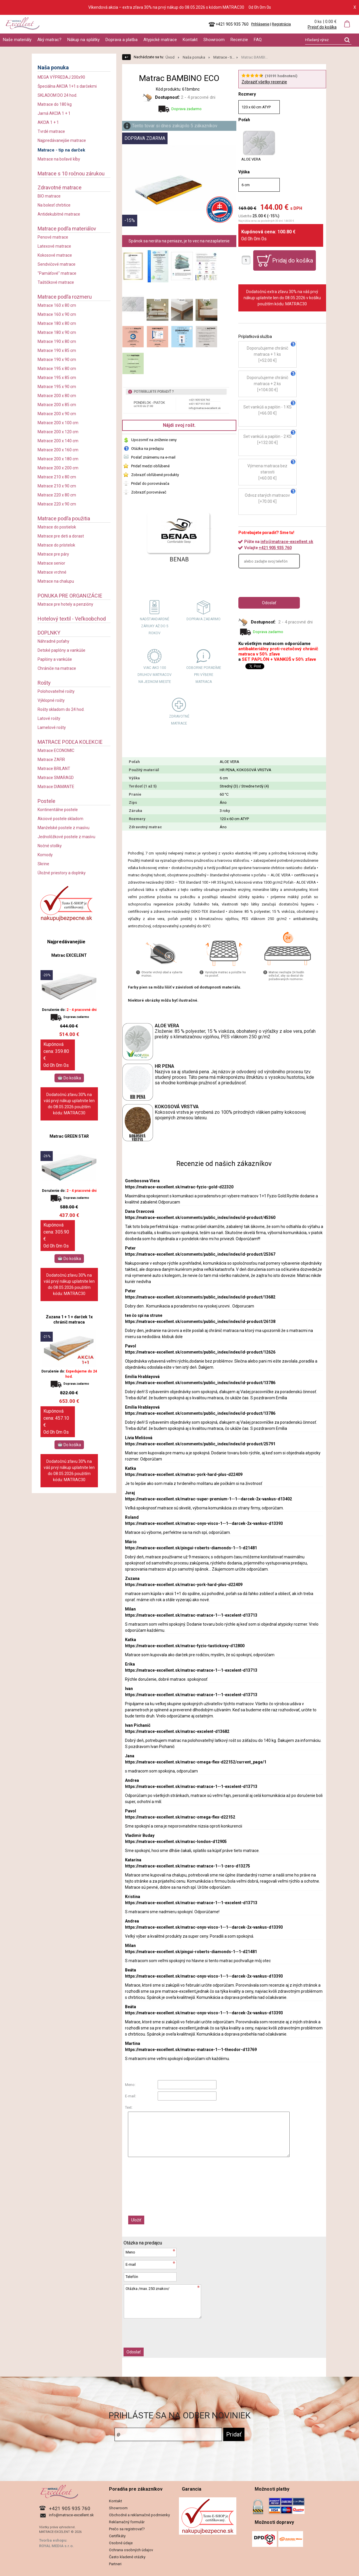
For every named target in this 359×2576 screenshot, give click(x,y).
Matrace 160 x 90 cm (57, 314)
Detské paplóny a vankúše (61, 650)
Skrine (43, 863)
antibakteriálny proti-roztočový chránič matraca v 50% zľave (278, 651)
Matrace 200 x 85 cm (57, 404)
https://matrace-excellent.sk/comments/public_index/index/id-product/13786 (200, 1382)
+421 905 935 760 (275, 547)
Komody (45, 854)
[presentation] (282, 582)
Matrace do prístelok (56, 545)
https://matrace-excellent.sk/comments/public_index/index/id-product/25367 (200, 1254)
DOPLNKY (49, 633)
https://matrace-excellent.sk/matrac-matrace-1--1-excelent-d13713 (191, 1615)
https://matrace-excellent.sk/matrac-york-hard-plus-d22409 (183, 1474)
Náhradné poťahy (53, 641)
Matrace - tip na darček (61, 150)
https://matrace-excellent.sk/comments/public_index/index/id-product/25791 (200, 1444)
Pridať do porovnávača (150, 483)
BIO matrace (49, 196)
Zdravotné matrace (60, 187)
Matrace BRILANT (54, 768)
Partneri (115, 2564)
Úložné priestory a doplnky (62, 873)
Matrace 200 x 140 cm (58, 440)
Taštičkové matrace (56, 282)
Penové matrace (53, 237)
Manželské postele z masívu (63, 827)
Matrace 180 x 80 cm (57, 323)
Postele (46, 801)
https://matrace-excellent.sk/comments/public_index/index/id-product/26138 (200, 1321)
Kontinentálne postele (58, 809)
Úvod (170, 57)
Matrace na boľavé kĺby (59, 159)
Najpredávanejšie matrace (62, 140)
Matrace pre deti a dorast (61, 536)
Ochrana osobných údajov (131, 2550)
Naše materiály (17, 39)
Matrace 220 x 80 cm (57, 495)
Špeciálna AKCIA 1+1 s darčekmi (67, 86)
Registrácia (281, 24)
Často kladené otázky (127, 2557)
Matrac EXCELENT (69, 955)
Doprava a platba (121, 39)
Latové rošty (49, 718)
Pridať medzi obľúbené (150, 466)
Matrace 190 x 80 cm (57, 341)
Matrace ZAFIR (51, 759)
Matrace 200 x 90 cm (57, 413)
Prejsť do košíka (322, 27)
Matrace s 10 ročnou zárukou (71, 173)
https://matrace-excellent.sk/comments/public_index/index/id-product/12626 (200, 1352)
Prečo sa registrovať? (127, 2529)
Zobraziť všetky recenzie (264, 82)
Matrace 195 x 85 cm (57, 377)
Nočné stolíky (50, 845)
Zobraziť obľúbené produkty (155, 475)
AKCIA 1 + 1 (48, 122)
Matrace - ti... (224, 57)
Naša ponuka (53, 67)
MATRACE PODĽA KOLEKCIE (70, 742)
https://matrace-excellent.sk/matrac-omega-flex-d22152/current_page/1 (195, 1762)
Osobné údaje (121, 2543)
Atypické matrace (160, 39)
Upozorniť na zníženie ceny (154, 440)
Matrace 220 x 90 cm (57, 504)
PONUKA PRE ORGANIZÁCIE (70, 596)
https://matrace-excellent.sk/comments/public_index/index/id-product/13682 (200, 1297)
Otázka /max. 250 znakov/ (163, 2301)
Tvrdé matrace (51, 131)
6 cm (246, 185)
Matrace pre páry (53, 554)
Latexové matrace (54, 246)
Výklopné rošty (51, 700)
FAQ (258, 39)
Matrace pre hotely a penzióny (65, 604)
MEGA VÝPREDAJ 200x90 (61, 77)
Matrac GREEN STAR (69, 1136)
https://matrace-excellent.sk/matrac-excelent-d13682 (177, 1731)
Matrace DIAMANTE (56, 786)
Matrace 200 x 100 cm (58, 422)
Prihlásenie (260, 24)
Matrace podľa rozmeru (65, 297)
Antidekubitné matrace (59, 214)
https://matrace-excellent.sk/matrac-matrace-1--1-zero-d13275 (187, 1866)
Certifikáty (117, 2536)
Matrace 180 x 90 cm (57, 332)
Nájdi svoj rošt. (179, 425)
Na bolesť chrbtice (54, 205)
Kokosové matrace (55, 255)
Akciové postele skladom (60, 818)
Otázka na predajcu (147, 448)
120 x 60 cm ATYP (256, 107)
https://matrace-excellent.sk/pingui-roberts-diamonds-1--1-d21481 (191, 1548)
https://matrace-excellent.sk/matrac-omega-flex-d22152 (180, 1817)
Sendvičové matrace (56, 264)
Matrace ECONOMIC (56, 750)
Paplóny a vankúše (55, 659)
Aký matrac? (49, 39)
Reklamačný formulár (127, 2522)
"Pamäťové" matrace (57, 273)
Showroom (214, 39)
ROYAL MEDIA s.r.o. (56, 2546)
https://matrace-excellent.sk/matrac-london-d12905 (176, 1841)
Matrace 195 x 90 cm (57, 386)
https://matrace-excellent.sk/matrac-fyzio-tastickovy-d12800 (184, 1645)
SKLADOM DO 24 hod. (57, 95)
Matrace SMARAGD (56, 777)
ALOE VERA (259, 145)
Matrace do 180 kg (55, 104)
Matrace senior (51, 563)
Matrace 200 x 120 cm (58, 431)
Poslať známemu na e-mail (153, 457)
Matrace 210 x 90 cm (57, 486)
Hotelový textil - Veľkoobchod (72, 619)
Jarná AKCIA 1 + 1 (54, 113)
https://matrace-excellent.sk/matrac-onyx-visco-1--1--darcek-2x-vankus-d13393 (204, 1523)
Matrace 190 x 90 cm (57, 359)
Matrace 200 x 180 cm (58, 459)
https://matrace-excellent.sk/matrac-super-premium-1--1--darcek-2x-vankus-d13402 (208, 1499)
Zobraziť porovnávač (148, 492)
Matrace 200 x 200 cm (58, 468)
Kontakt (190, 39)
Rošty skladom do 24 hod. (61, 709)
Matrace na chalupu (56, 581)
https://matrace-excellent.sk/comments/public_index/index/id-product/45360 (200, 1217)
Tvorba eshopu (52, 2540)
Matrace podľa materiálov (67, 228)
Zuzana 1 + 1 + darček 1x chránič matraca (69, 1319)
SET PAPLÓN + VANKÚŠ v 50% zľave (279, 659)
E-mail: (130, 2096)
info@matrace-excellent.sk (287, 541)
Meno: (130, 2084)
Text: (129, 2107)
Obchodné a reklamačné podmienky (139, 2515)
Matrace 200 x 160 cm (58, 449)
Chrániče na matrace (57, 668)
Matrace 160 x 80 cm (57, 305)
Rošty (44, 683)
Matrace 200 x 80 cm (57, 395)
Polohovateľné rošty (56, 691)
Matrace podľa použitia (64, 518)
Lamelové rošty (52, 727)
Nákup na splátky (83, 39)
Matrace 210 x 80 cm (57, 477)
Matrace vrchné (52, 572)
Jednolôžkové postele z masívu (66, 836)
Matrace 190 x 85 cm (57, 350)
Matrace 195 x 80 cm (57, 368)
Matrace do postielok (57, 527)
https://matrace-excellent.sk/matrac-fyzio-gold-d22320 (179, 1187)
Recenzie (239, 39)
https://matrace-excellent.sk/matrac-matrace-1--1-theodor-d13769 (191, 2049)
